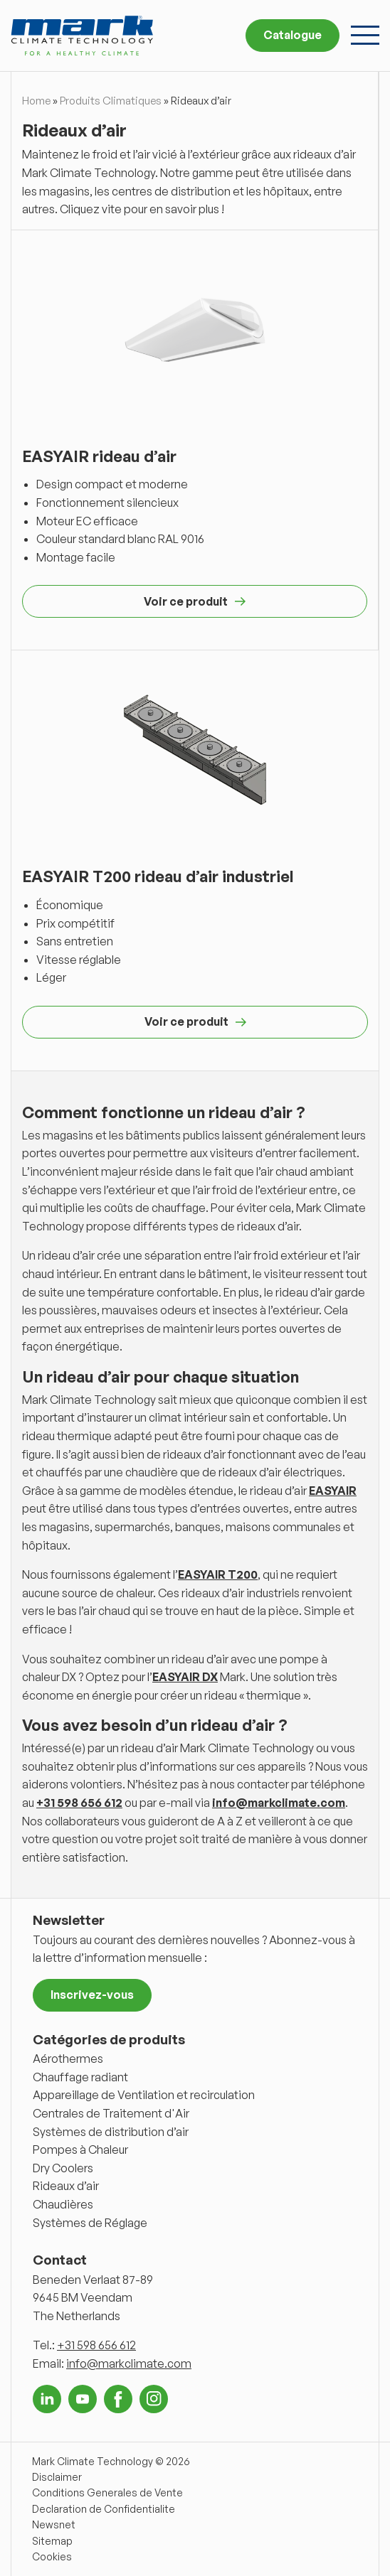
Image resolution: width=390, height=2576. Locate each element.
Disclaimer (57, 2477)
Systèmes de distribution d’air (111, 2132)
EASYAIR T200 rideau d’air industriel (158, 876)
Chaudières (63, 2204)
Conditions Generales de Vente (107, 2492)
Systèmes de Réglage (90, 2223)
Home (36, 100)
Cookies (52, 2556)
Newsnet (53, 2524)
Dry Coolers (63, 2168)
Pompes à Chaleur (80, 2149)
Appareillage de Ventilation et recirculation (144, 2095)
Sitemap (52, 2541)
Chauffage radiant (80, 2077)
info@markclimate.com (278, 1803)
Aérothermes (68, 2058)
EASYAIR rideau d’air (99, 456)
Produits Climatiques (111, 100)
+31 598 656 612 (79, 1803)
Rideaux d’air (66, 2186)
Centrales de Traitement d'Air (111, 2113)
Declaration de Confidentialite (103, 2509)
